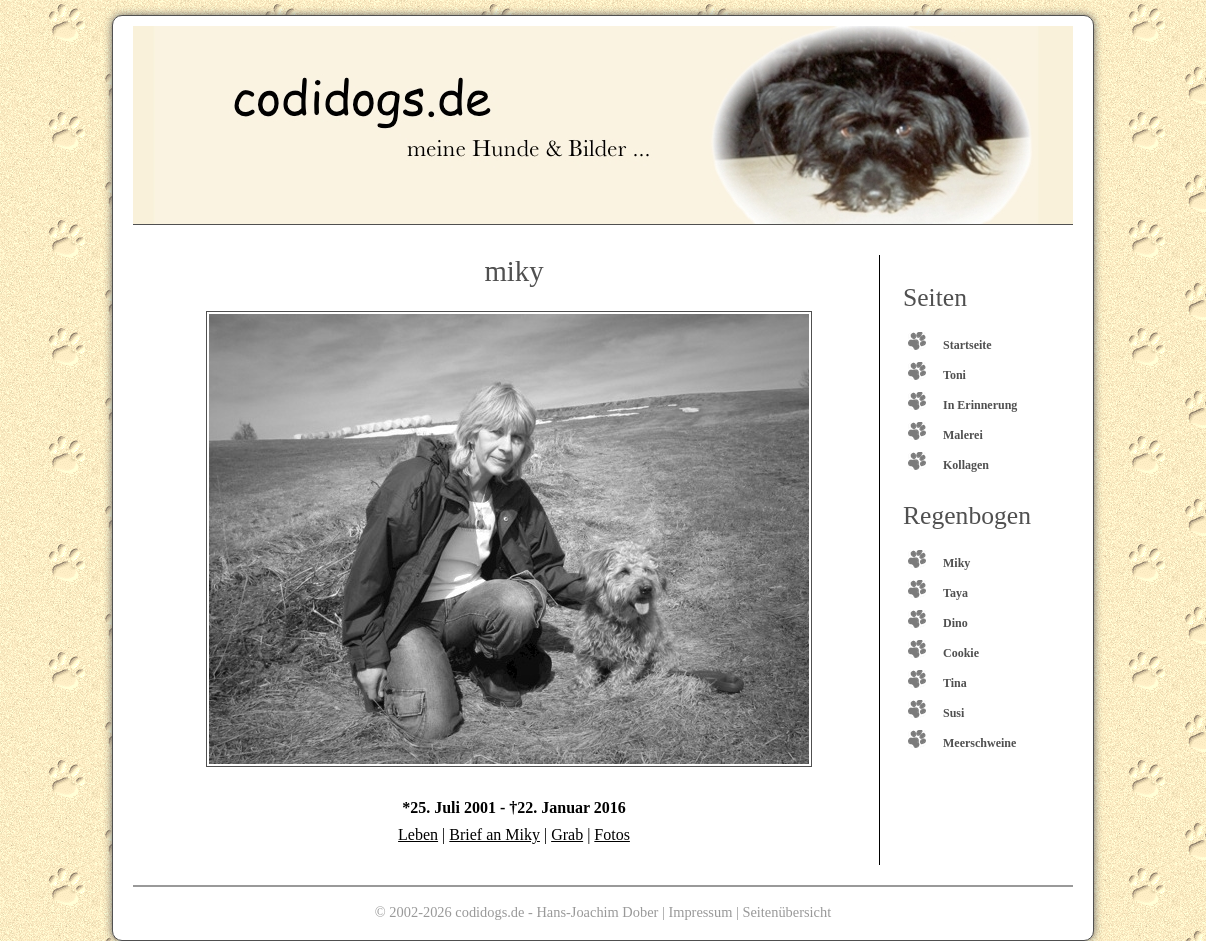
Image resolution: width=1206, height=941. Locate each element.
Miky (956, 563)
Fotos (612, 834)
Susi (953, 713)
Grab (567, 834)
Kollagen (966, 465)
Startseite (967, 345)
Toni (954, 375)
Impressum (700, 912)
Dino (955, 623)
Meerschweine (979, 743)
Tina (955, 683)
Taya (955, 593)
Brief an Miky (494, 834)
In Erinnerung (980, 405)
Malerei (963, 435)
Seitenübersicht (786, 912)
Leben (418, 834)
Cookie (961, 653)
